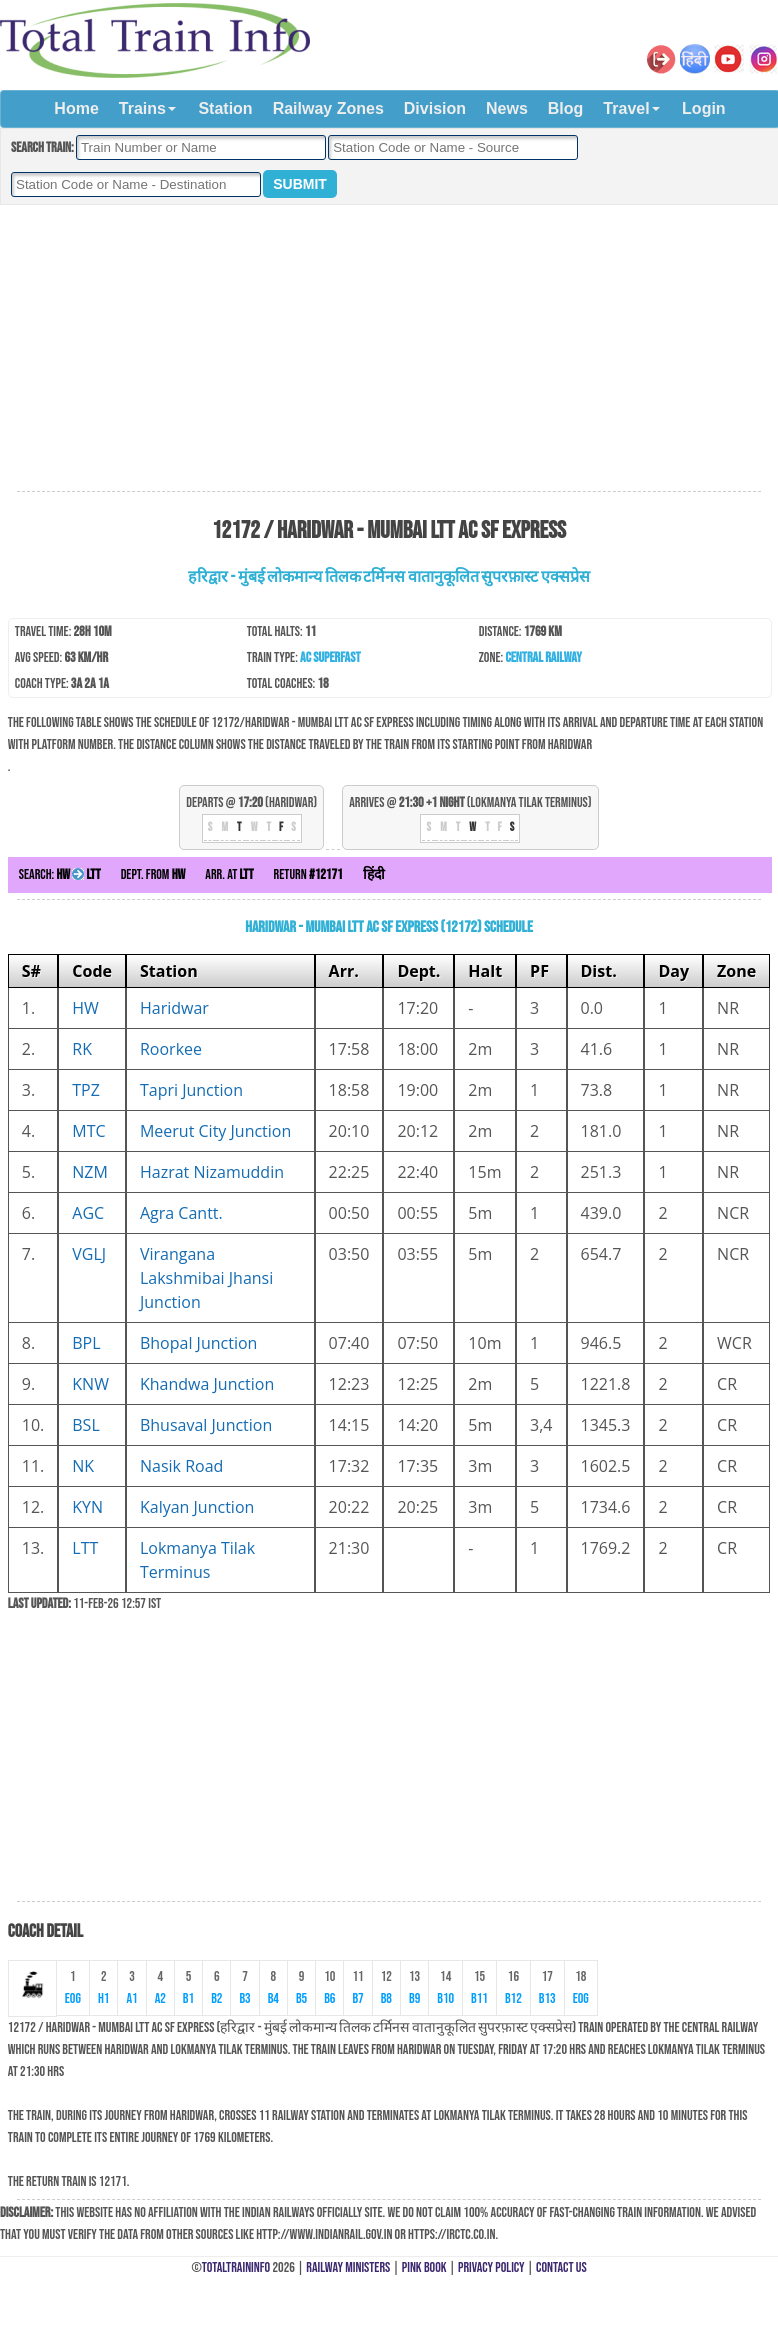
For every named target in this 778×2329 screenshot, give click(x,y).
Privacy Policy (491, 2267)
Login (704, 108)
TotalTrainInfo (236, 2267)
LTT (85, 1548)
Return (308, 874)
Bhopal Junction (198, 1343)
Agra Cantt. (181, 1213)
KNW (90, 1384)
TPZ (86, 1090)
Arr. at (229, 874)
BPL (86, 1343)
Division (435, 108)
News (507, 108)
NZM (90, 1172)
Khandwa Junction (207, 1384)
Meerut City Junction (215, 1131)
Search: (60, 874)
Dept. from (153, 874)
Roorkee (171, 1049)
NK (83, 1466)
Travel (626, 108)
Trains (142, 108)
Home (76, 108)
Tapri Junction (191, 1090)
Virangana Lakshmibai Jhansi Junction (206, 1278)
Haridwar (174, 1008)
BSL (85, 1425)
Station (225, 108)
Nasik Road (181, 1466)
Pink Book (424, 2267)
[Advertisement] (389, 349)
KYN (87, 1507)
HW (85, 1008)
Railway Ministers (348, 2267)
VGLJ (89, 1254)
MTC (88, 1131)
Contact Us (561, 2267)
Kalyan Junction (197, 1507)
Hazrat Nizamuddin (212, 1172)
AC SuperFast (330, 657)
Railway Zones (328, 108)
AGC (88, 1213)
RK (82, 1049)
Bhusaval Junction (206, 1425)
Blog (566, 108)
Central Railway (543, 657)
